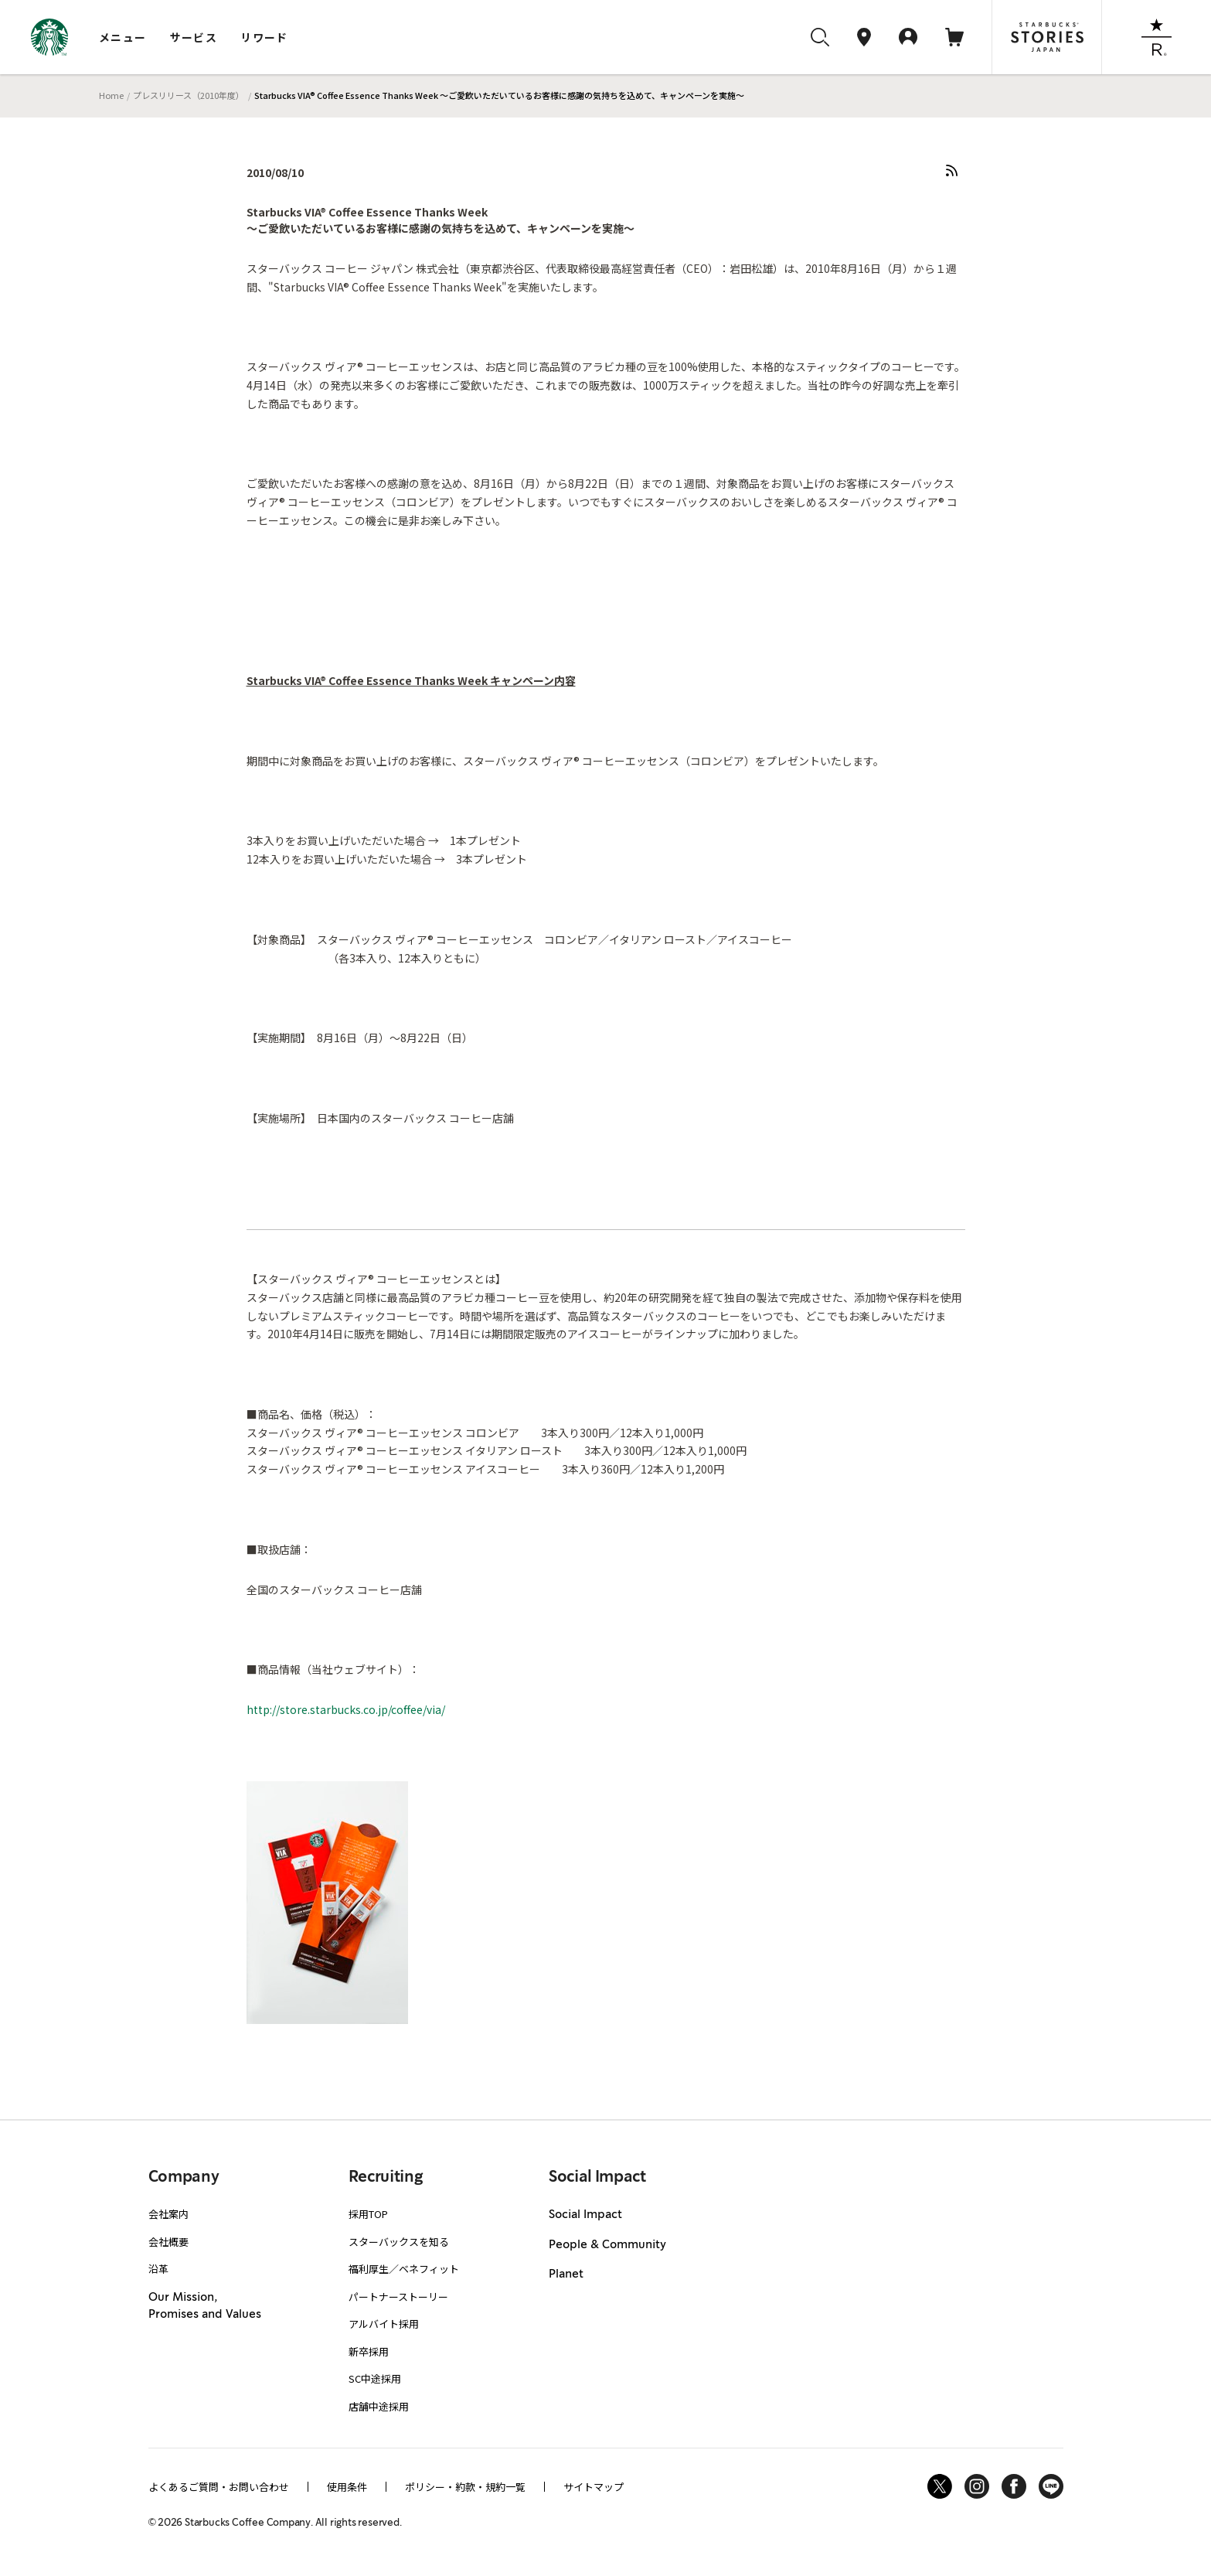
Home (111, 95)
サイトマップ (593, 2486)
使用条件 (347, 2486)
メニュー (123, 37)
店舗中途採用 (379, 2406)
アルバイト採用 (384, 2323)
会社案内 (168, 2213)
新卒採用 (369, 2351)
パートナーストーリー (398, 2296)
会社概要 (168, 2241)
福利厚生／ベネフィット (404, 2268)
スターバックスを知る (399, 2241)
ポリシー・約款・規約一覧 (465, 2486)
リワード (264, 37)
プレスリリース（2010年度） (188, 95)
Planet (566, 2274)
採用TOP (368, 2213)
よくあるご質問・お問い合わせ (218, 2486)
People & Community (607, 2245)
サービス (194, 37)
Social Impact (585, 2215)
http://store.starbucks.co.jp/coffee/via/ (346, 1709)
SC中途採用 (375, 2378)
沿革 (158, 2268)
